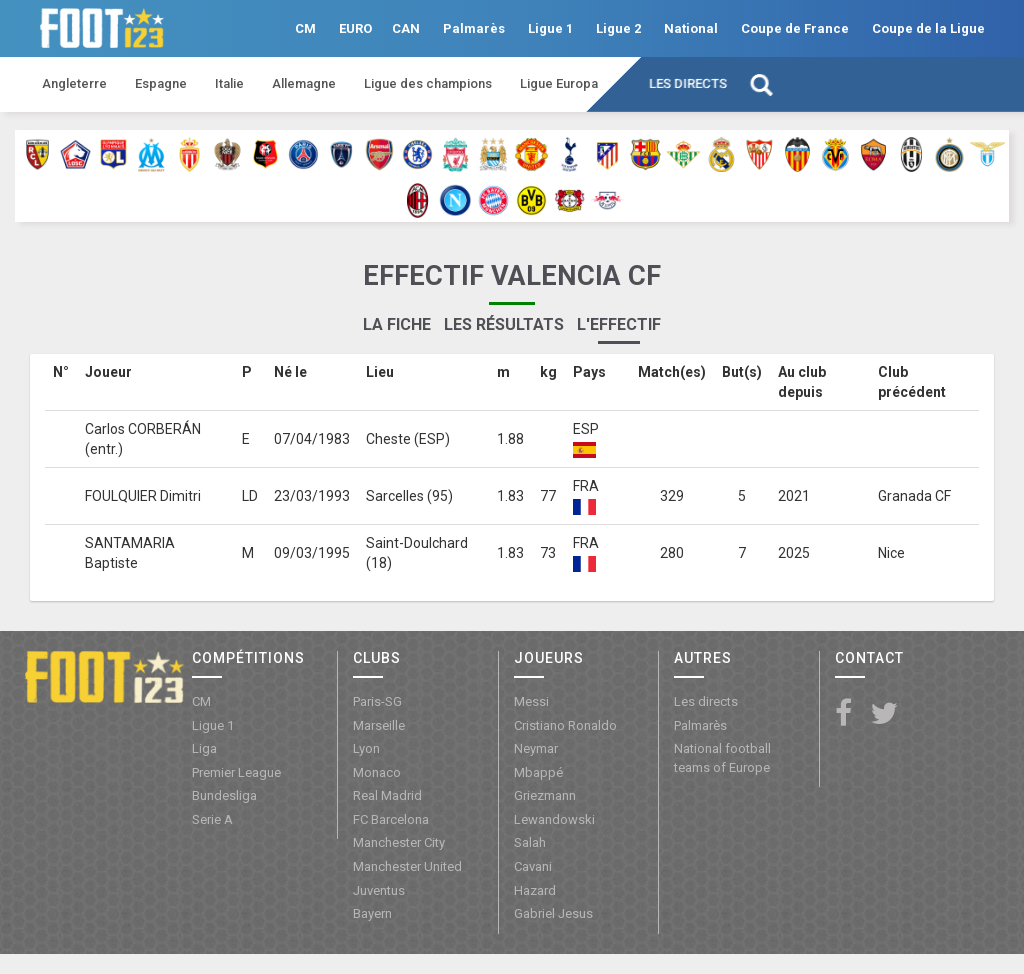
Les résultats (504, 324)
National (691, 28)
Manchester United (407, 866)
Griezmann (545, 795)
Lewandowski (554, 819)
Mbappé (538, 772)
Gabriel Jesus (553, 913)
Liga (204, 748)
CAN (406, 28)
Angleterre (74, 83)
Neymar (536, 748)
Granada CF (914, 496)
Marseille (379, 725)
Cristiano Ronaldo (565, 725)
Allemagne (304, 83)
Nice (891, 553)
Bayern (372, 913)
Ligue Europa (559, 83)
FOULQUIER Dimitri (143, 496)
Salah (530, 842)
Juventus (379, 890)
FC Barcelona (391, 819)
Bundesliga (224, 795)
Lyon (366, 748)
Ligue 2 (618, 28)
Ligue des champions (428, 83)
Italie (229, 83)
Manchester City (399, 842)
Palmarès (474, 28)
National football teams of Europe (722, 758)
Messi (531, 701)
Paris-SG (377, 701)
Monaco (377, 772)
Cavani (533, 866)
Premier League (236, 772)
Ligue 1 (550, 28)
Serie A (212, 819)
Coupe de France (795, 28)
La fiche (397, 324)
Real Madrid (387, 795)
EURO (355, 28)
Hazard (535, 890)
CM (305, 28)
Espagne (161, 83)
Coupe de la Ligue (928, 28)
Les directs (688, 83)
